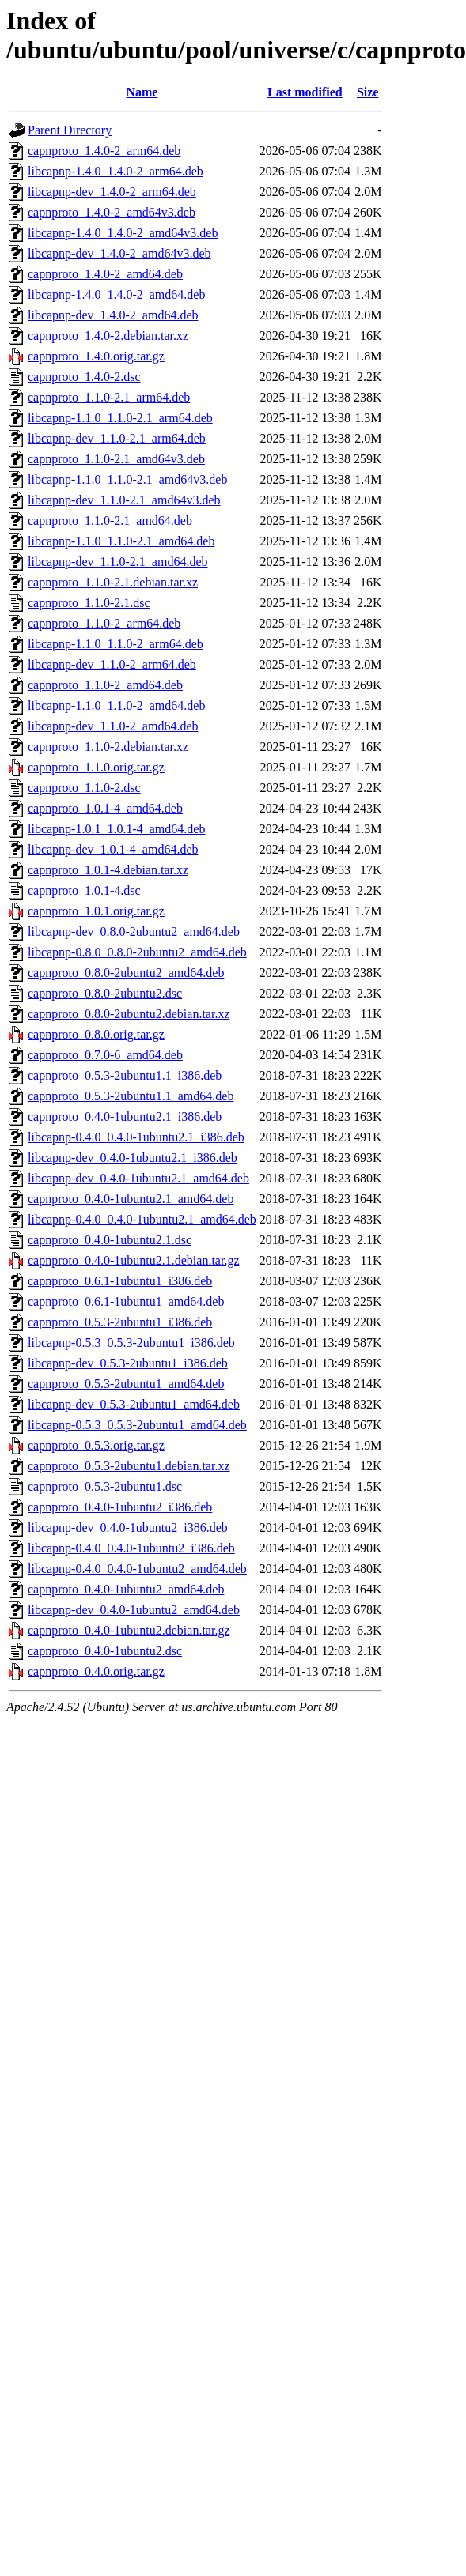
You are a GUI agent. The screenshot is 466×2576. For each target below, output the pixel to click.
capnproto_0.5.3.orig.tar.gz (96, 1445)
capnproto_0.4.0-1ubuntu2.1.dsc (109, 1240)
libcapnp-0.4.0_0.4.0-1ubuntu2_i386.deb (131, 1548)
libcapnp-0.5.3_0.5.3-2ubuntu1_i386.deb (131, 1342)
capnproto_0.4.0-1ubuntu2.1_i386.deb (125, 1116)
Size (368, 92)
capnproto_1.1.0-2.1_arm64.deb (109, 397)
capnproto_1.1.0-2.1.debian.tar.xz (113, 582)
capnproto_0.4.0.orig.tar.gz (96, 1671)
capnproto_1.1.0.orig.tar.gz (96, 767)
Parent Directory (70, 130)
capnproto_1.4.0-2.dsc (84, 376)
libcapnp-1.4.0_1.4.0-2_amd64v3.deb (123, 232)
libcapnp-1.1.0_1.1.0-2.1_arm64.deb (120, 417)
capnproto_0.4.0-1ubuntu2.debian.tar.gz (129, 1630)
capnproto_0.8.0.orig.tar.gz (96, 1034)
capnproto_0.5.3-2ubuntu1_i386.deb (120, 1322)
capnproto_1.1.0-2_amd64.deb (105, 685)
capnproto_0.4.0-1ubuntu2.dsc (105, 1651)
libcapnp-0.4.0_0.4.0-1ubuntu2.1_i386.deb (136, 1137)
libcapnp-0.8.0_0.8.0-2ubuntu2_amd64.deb (137, 952)
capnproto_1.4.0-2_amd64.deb (105, 274)
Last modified (305, 92)
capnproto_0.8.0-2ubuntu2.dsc (105, 993)
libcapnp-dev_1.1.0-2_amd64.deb (113, 726)
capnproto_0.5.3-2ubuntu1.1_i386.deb (125, 1075)
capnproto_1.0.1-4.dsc (84, 890)
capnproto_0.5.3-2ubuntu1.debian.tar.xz (129, 1466)
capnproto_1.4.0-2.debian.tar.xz (108, 335)
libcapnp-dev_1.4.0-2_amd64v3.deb (119, 253)
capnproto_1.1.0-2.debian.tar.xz (108, 746)
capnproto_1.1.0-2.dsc (84, 787)
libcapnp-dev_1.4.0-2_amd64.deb (113, 315)
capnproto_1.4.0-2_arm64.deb (104, 150)
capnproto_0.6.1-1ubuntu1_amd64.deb (126, 1301)
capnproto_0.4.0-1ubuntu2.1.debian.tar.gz (134, 1260)
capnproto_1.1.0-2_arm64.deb (104, 623)
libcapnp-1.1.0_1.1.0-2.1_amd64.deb (121, 541)
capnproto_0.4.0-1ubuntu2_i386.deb (120, 1507)
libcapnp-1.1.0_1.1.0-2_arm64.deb (115, 644)
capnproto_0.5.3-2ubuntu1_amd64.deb (126, 1383)
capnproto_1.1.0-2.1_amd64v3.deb (116, 459)
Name (141, 92)
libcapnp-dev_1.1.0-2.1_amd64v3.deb (124, 500)
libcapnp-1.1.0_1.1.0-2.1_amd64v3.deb (127, 479)
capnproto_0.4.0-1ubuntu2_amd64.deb (126, 1589)
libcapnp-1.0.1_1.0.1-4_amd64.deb (116, 828)
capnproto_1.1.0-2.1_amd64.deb (110, 520)
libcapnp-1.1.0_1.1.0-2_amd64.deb (116, 705)
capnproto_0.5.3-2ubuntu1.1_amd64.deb (130, 1096)
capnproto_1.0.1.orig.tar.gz (96, 911)
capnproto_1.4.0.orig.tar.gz (96, 356)
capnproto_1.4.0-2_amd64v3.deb (111, 212)
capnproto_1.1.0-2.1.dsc (89, 602)
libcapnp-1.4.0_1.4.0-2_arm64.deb (115, 171)
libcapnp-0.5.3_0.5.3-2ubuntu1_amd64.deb (137, 1424)
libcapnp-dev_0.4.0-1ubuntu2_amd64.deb (134, 1609)
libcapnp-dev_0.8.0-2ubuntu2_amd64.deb (134, 931)
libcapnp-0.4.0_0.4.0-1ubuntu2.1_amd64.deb (142, 1219)
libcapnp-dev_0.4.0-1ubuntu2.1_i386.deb (132, 1157)
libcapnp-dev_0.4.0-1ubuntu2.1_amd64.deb (138, 1178)
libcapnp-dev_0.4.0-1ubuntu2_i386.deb (128, 1527)
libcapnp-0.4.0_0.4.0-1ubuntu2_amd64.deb (137, 1568)
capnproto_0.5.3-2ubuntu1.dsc (105, 1486)
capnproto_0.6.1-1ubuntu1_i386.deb (120, 1281)
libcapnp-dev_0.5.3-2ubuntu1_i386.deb (128, 1363)
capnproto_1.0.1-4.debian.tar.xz (108, 870)
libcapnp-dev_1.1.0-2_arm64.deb (112, 664)
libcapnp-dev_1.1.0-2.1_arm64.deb (117, 438)
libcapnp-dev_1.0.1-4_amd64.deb (113, 849)
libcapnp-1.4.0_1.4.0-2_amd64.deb (116, 294)
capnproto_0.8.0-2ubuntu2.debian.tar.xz (129, 1013)
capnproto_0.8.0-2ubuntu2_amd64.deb (126, 972)
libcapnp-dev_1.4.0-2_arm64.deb (112, 191)
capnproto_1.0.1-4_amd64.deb (105, 808)
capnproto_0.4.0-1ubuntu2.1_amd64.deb (130, 1198)
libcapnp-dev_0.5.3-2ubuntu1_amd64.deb (134, 1404)
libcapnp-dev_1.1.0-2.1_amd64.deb (118, 561)
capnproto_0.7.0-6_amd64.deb (105, 1055)
